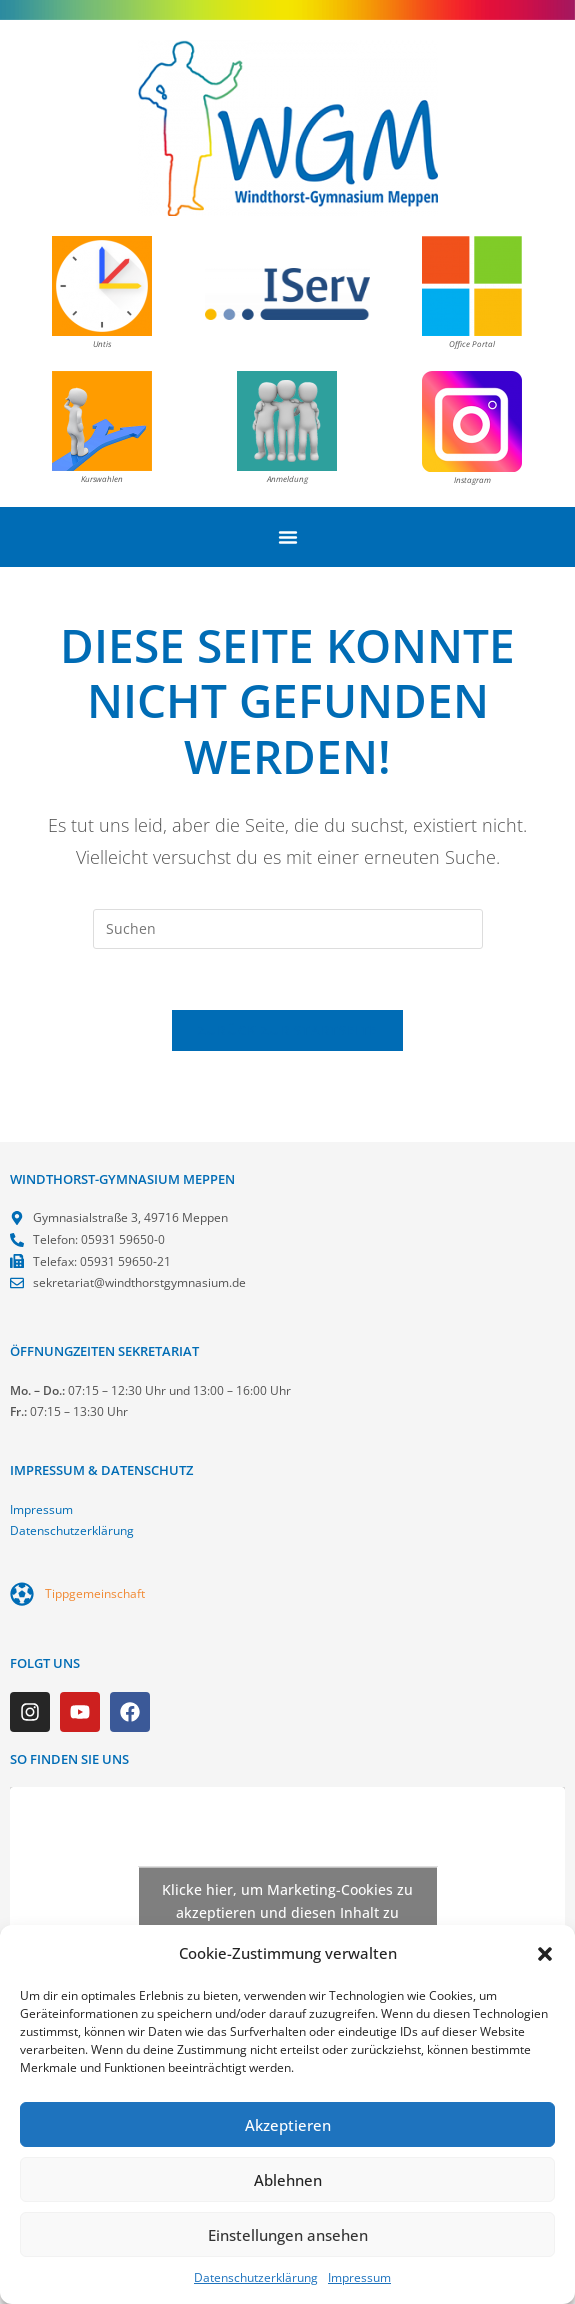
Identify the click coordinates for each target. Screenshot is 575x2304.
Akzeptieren (288, 2125)
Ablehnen (288, 2180)
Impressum (359, 2277)
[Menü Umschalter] (288, 537)
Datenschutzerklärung (256, 2277)
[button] (545, 1954)
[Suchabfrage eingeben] (288, 929)
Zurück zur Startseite (287, 1030)
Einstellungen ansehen (288, 2235)
